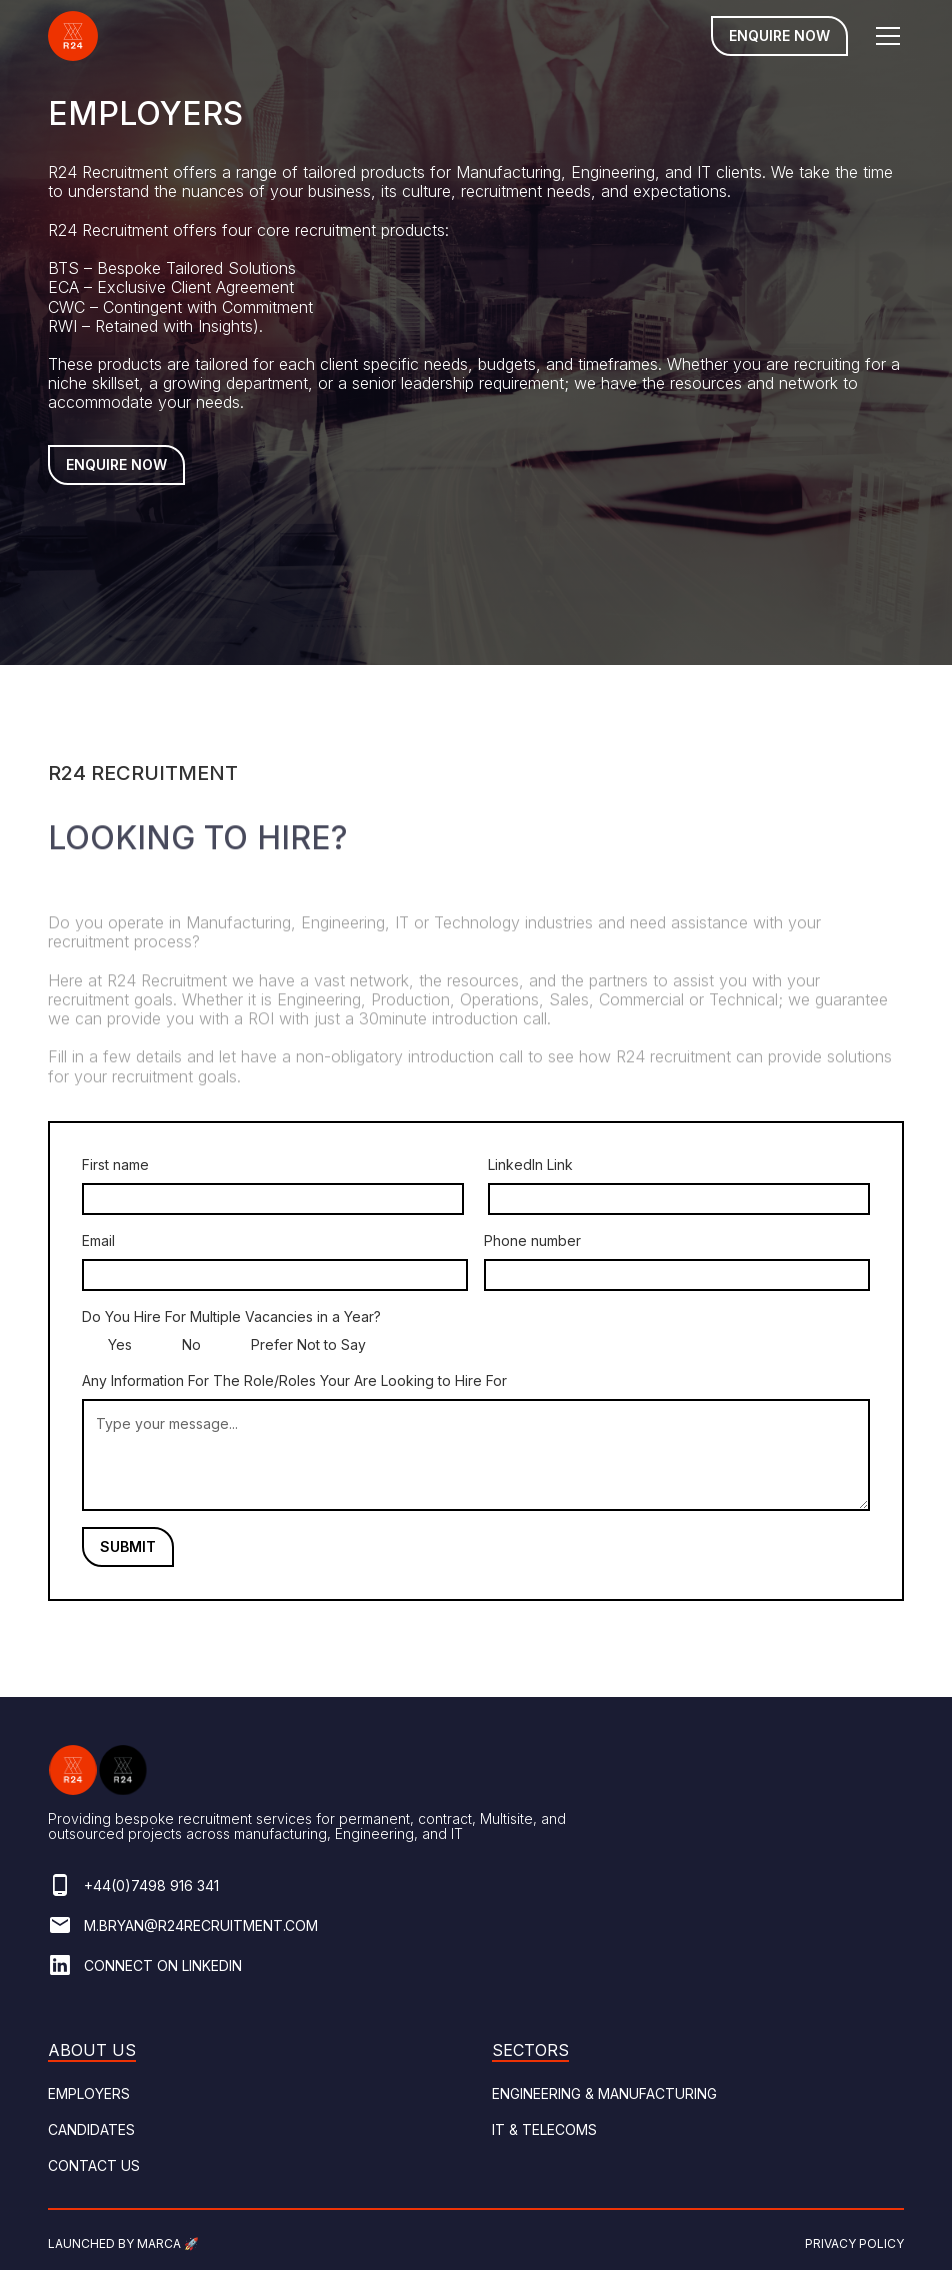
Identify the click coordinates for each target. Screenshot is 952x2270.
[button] (884, 36)
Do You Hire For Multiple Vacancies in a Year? (231, 1316)
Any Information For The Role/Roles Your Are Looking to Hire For (294, 1380)
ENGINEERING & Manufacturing (604, 2093)
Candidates (91, 2129)
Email (98, 1240)
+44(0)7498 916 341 (151, 1885)
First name (115, 1164)
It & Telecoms (544, 2129)
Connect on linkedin (163, 1965)
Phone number (532, 1240)
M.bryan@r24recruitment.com (201, 1925)
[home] (73, 36)
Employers (89, 2093)
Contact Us (94, 2165)
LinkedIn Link (530, 1164)
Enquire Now (779, 35)
